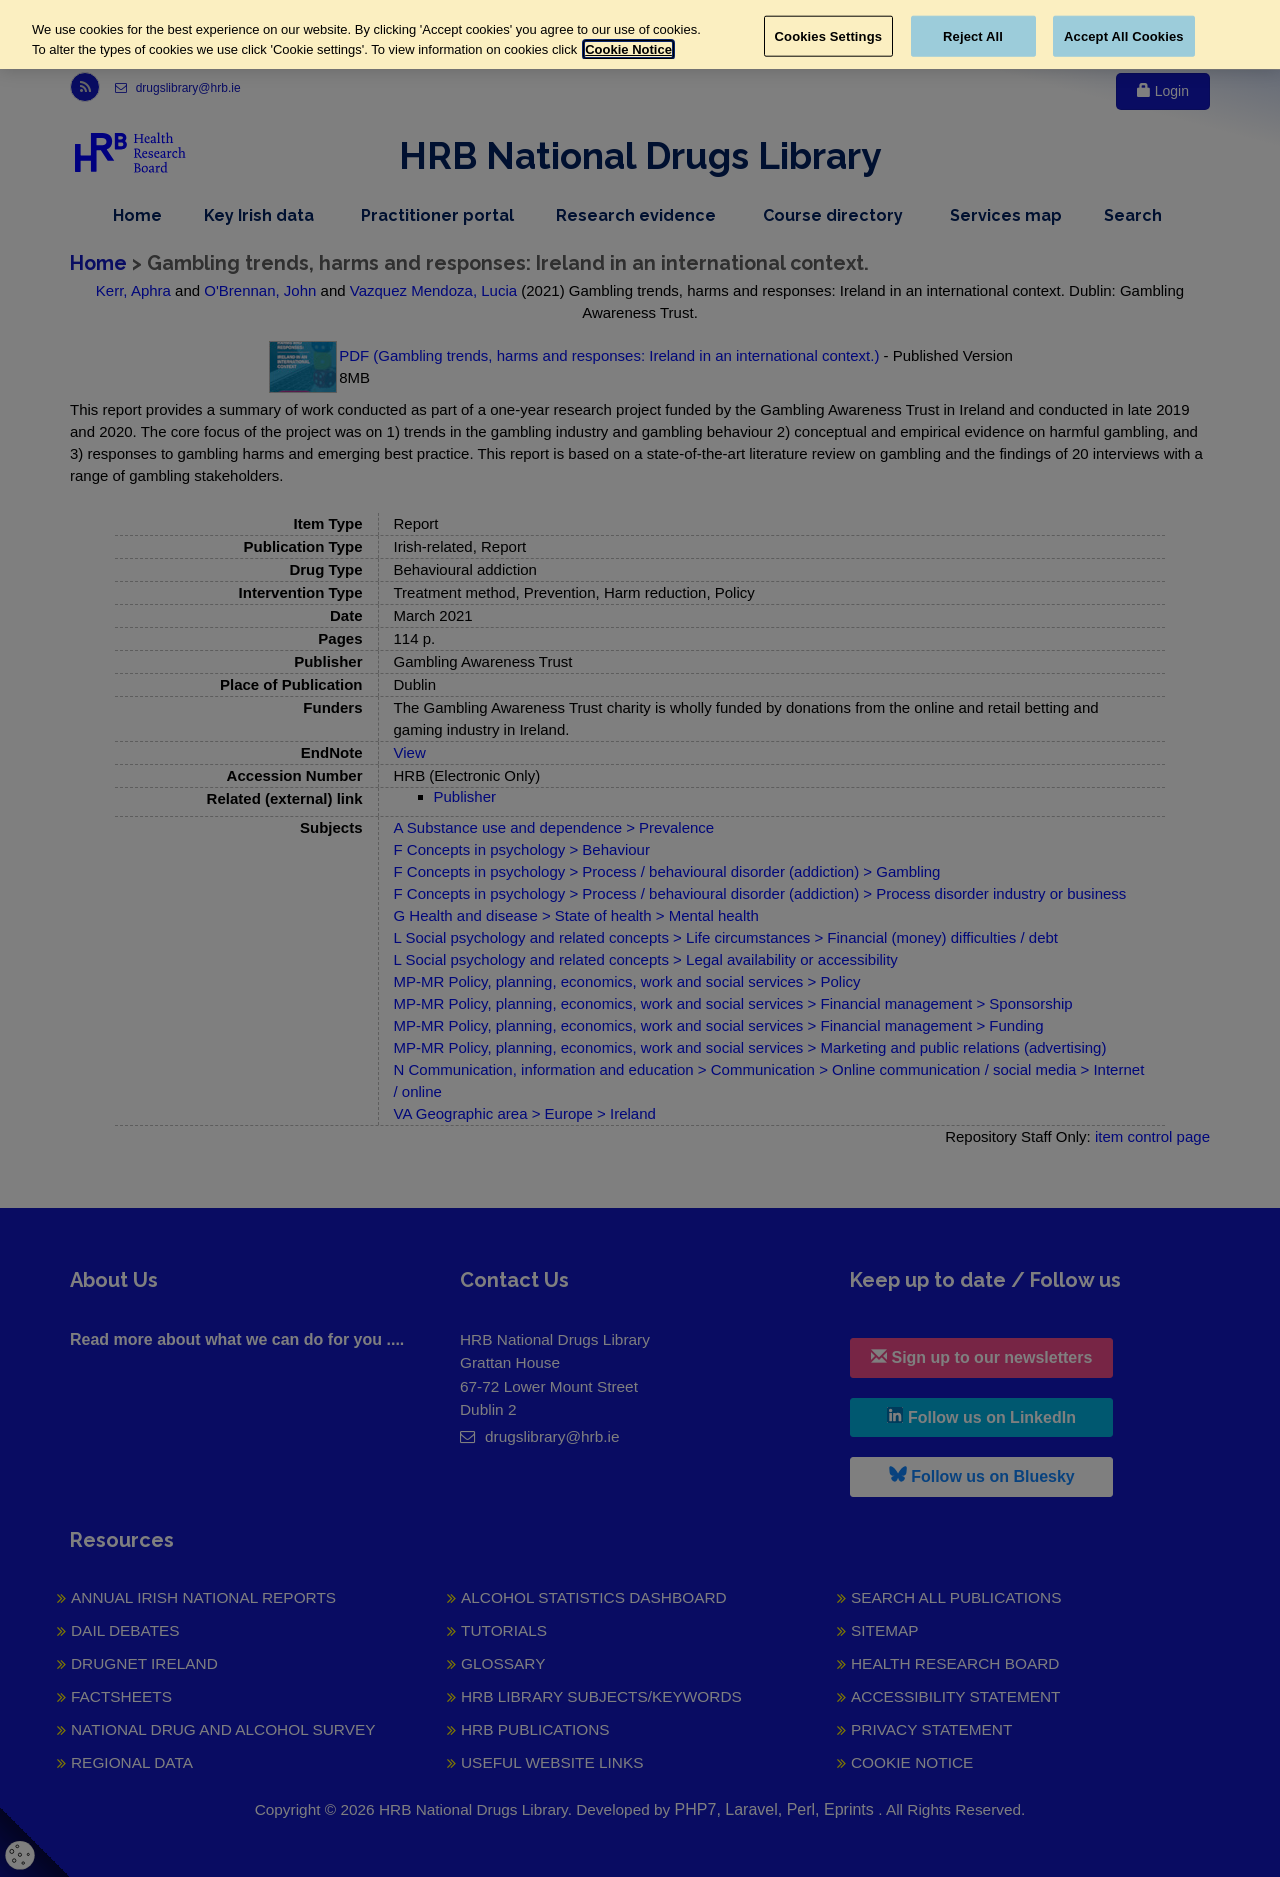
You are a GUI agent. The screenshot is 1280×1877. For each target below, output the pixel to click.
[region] (640, 34)
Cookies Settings (829, 35)
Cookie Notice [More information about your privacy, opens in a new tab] (628, 49)
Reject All (973, 35)
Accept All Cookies (1124, 35)
